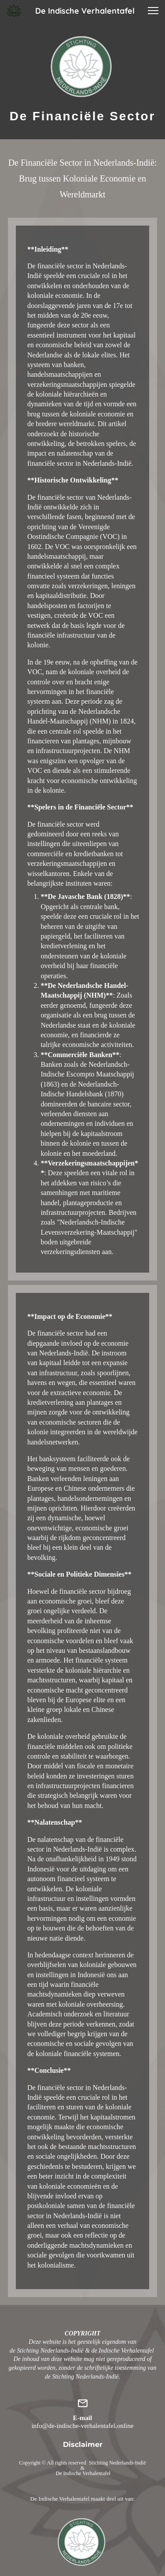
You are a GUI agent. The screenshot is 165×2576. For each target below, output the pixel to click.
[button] (153, 10)
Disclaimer (83, 2444)
